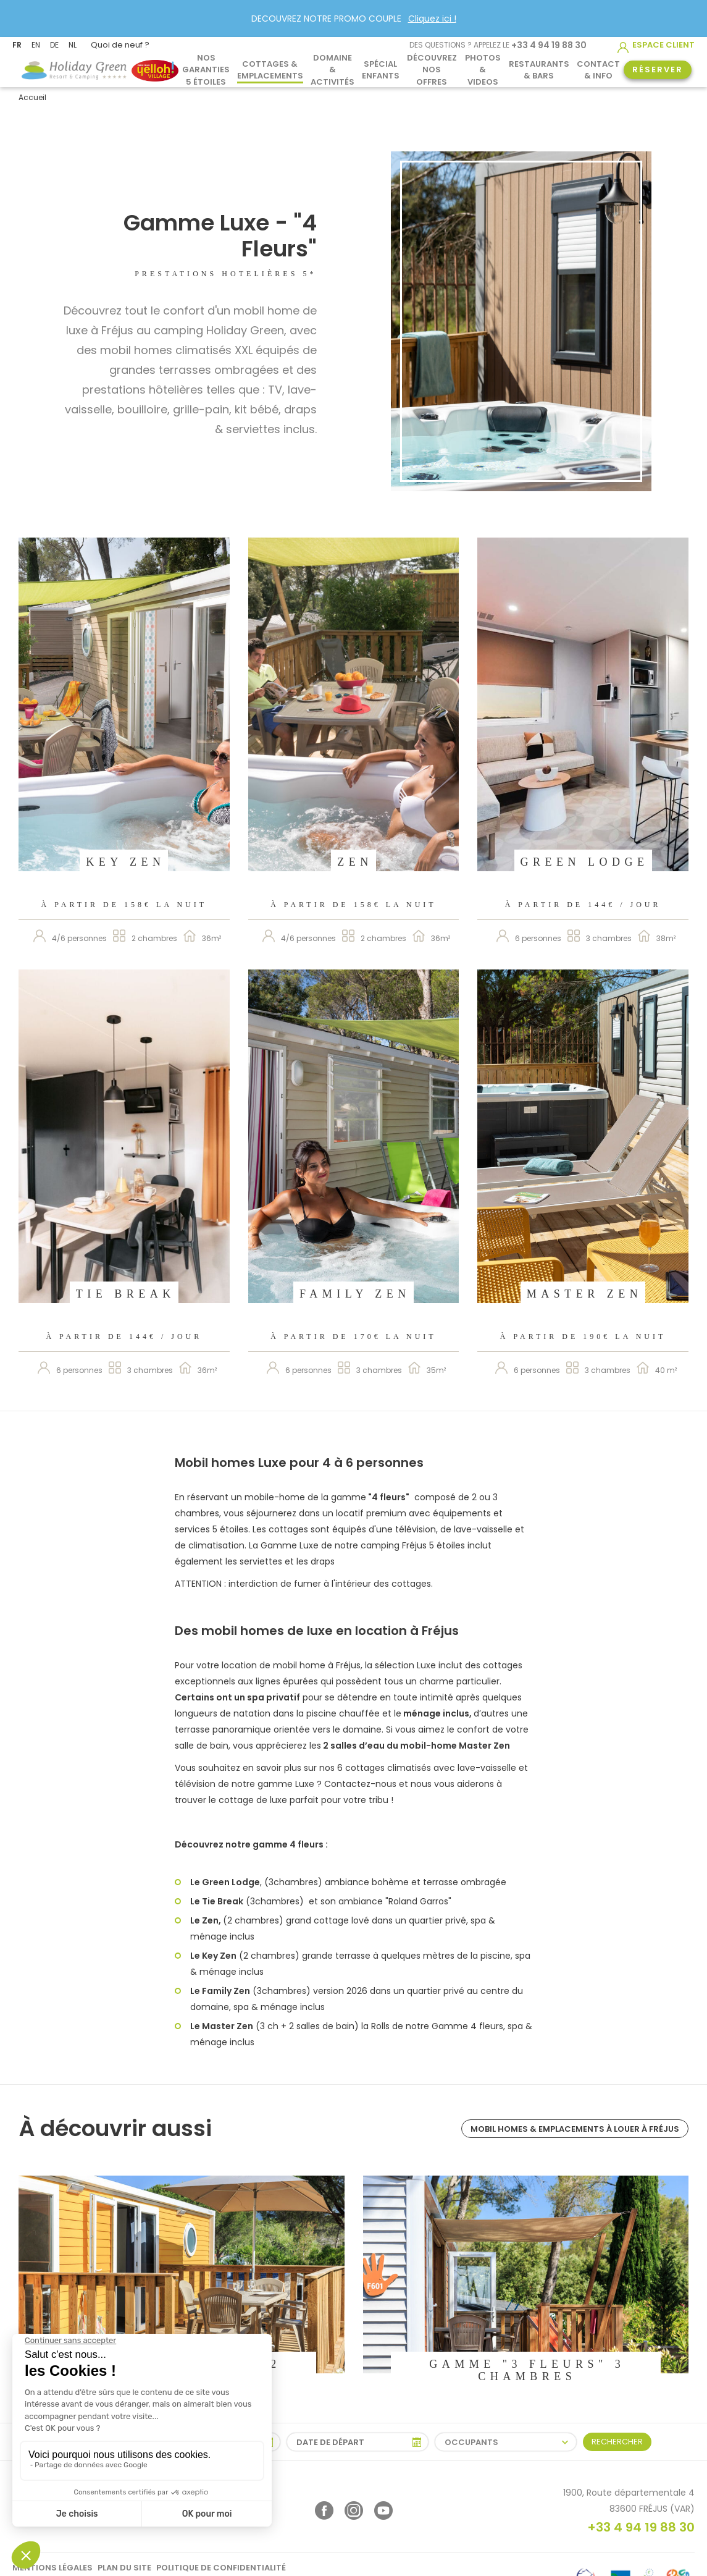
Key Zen (125, 862)
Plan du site (124, 2568)
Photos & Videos (483, 69)
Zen (355, 862)
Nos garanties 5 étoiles (206, 69)
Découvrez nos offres (432, 69)
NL (73, 45)
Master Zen (585, 1294)
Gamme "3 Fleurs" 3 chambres (527, 2370)
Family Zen (355, 1294)
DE (54, 45)
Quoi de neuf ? (120, 45)
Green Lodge (585, 862)
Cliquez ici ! (432, 18)
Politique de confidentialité (221, 2568)
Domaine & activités (332, 69)
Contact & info (598, 69)
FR (17, 45)
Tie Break (125, 1294)
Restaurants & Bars (539, 69)
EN (35, 45)
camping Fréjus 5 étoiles (413, 1545)
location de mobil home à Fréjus (291, 1665)
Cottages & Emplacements (270, 69)
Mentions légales (52, 2568)
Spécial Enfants (381, 69)
